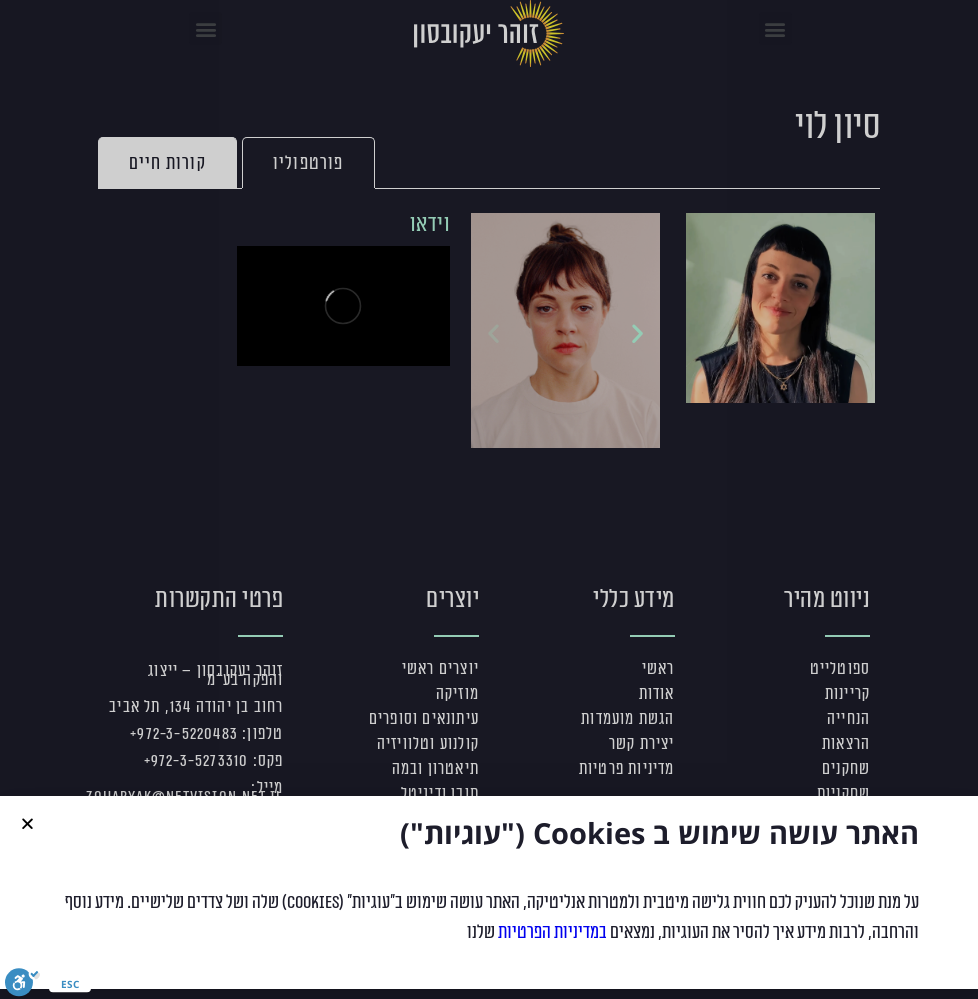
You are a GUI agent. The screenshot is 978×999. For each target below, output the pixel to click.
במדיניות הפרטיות (552, 944)
